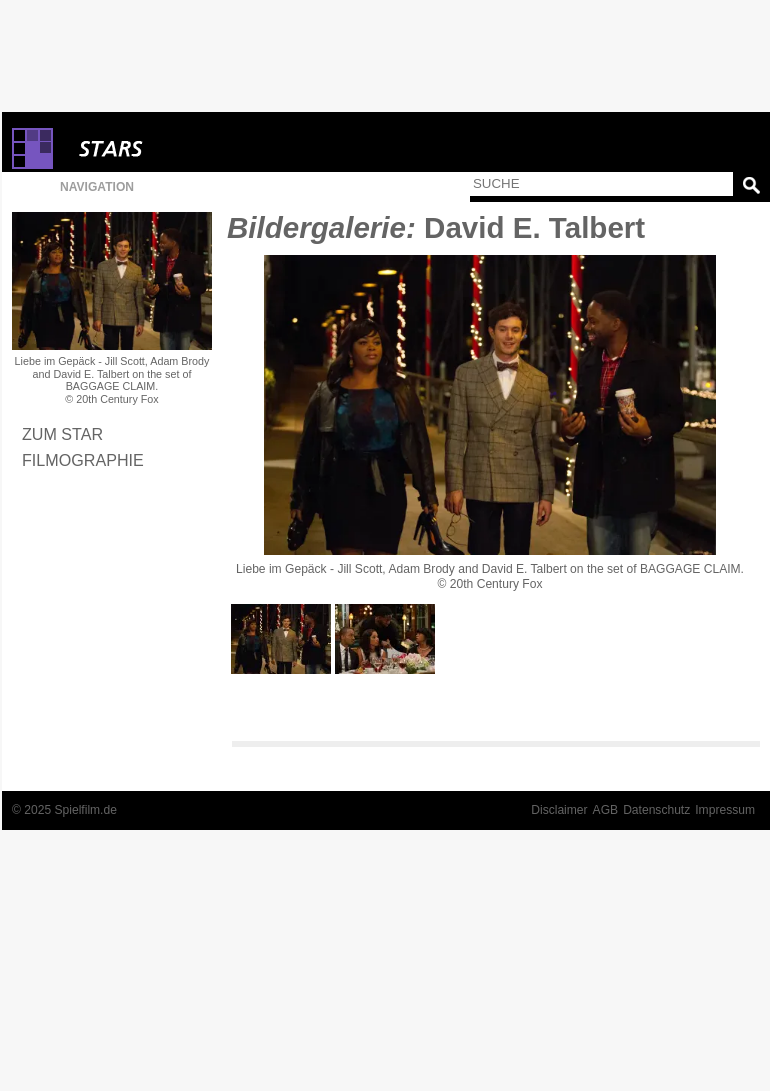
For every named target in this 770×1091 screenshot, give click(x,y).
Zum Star (62, 434)
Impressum (725, 810)
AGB (606, 810)
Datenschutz (656, 810)
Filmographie (83, 460)
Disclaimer (559, 810)
